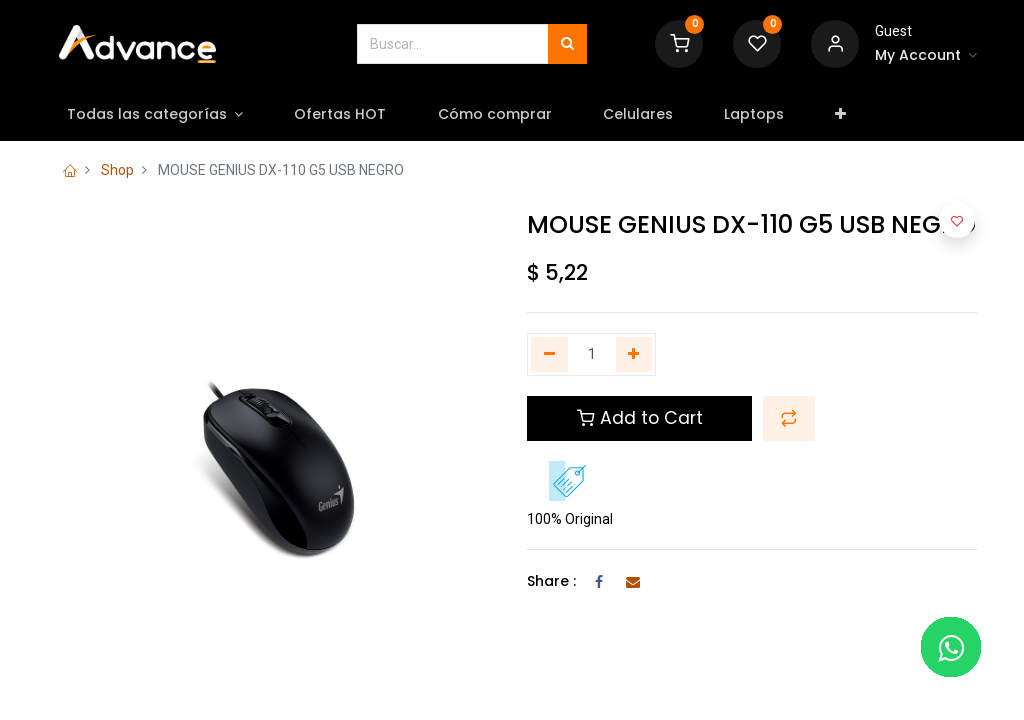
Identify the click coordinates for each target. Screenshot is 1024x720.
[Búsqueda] (567, 44)
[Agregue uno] (634, 355)
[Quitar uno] (549, 355)
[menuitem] (346, 115)
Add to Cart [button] (640, 418)
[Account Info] (926, 56)
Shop (117, 170)
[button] (847, 115)
